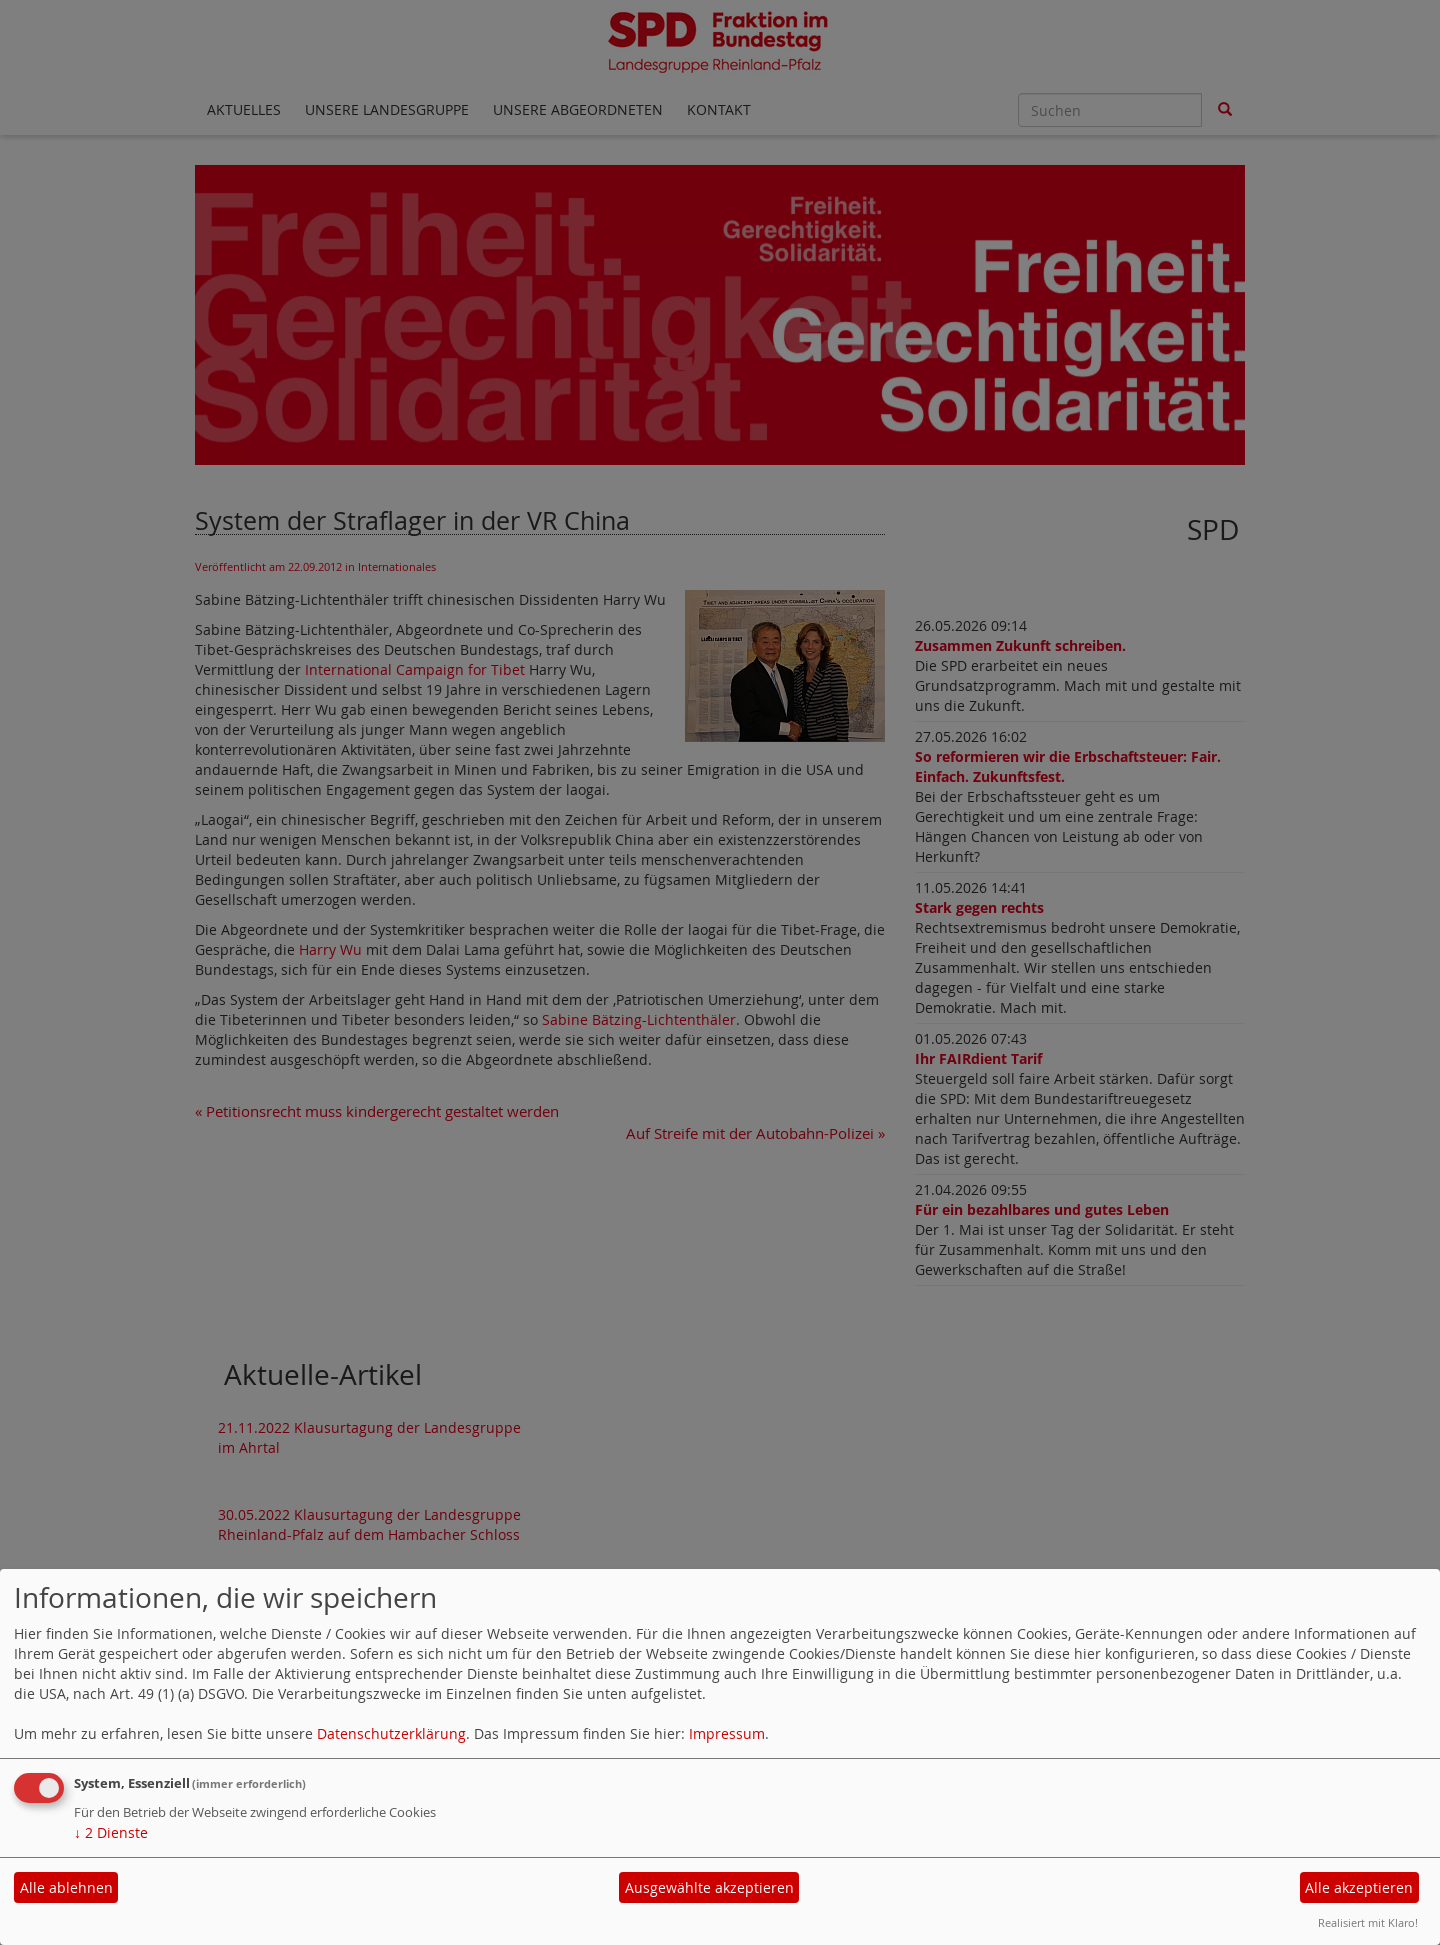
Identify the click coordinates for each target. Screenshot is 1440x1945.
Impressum (727, 1733)
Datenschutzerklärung (391, 1733)
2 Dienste (111, 1832)
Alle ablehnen (66, 1887)
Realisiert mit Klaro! (1368, 1922)
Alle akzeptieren (1359, 1887)
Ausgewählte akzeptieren (709, 1887)
